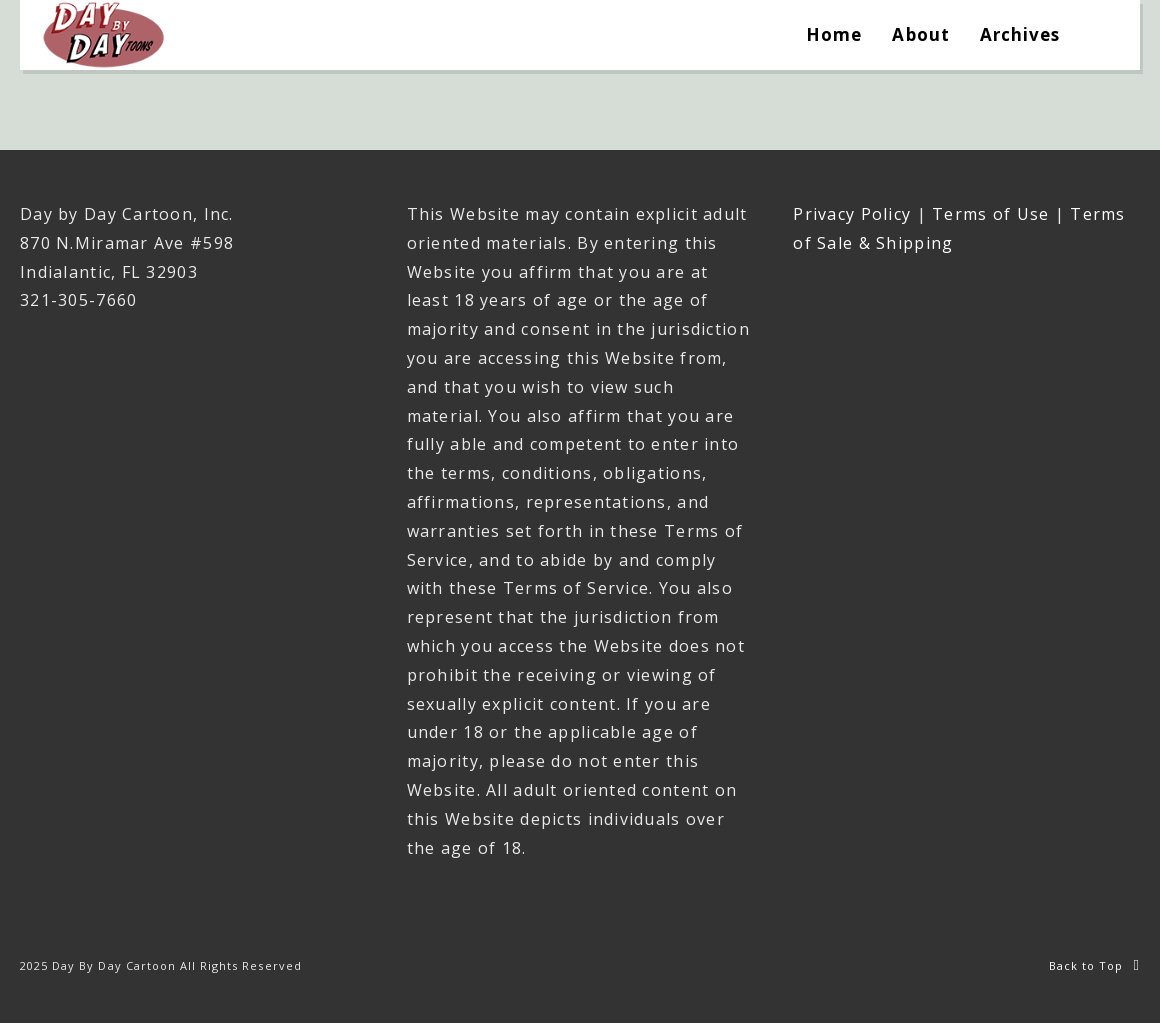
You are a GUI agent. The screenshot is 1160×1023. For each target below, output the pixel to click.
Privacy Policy (852, 214)
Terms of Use (990, 214)
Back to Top (1094, 965)
